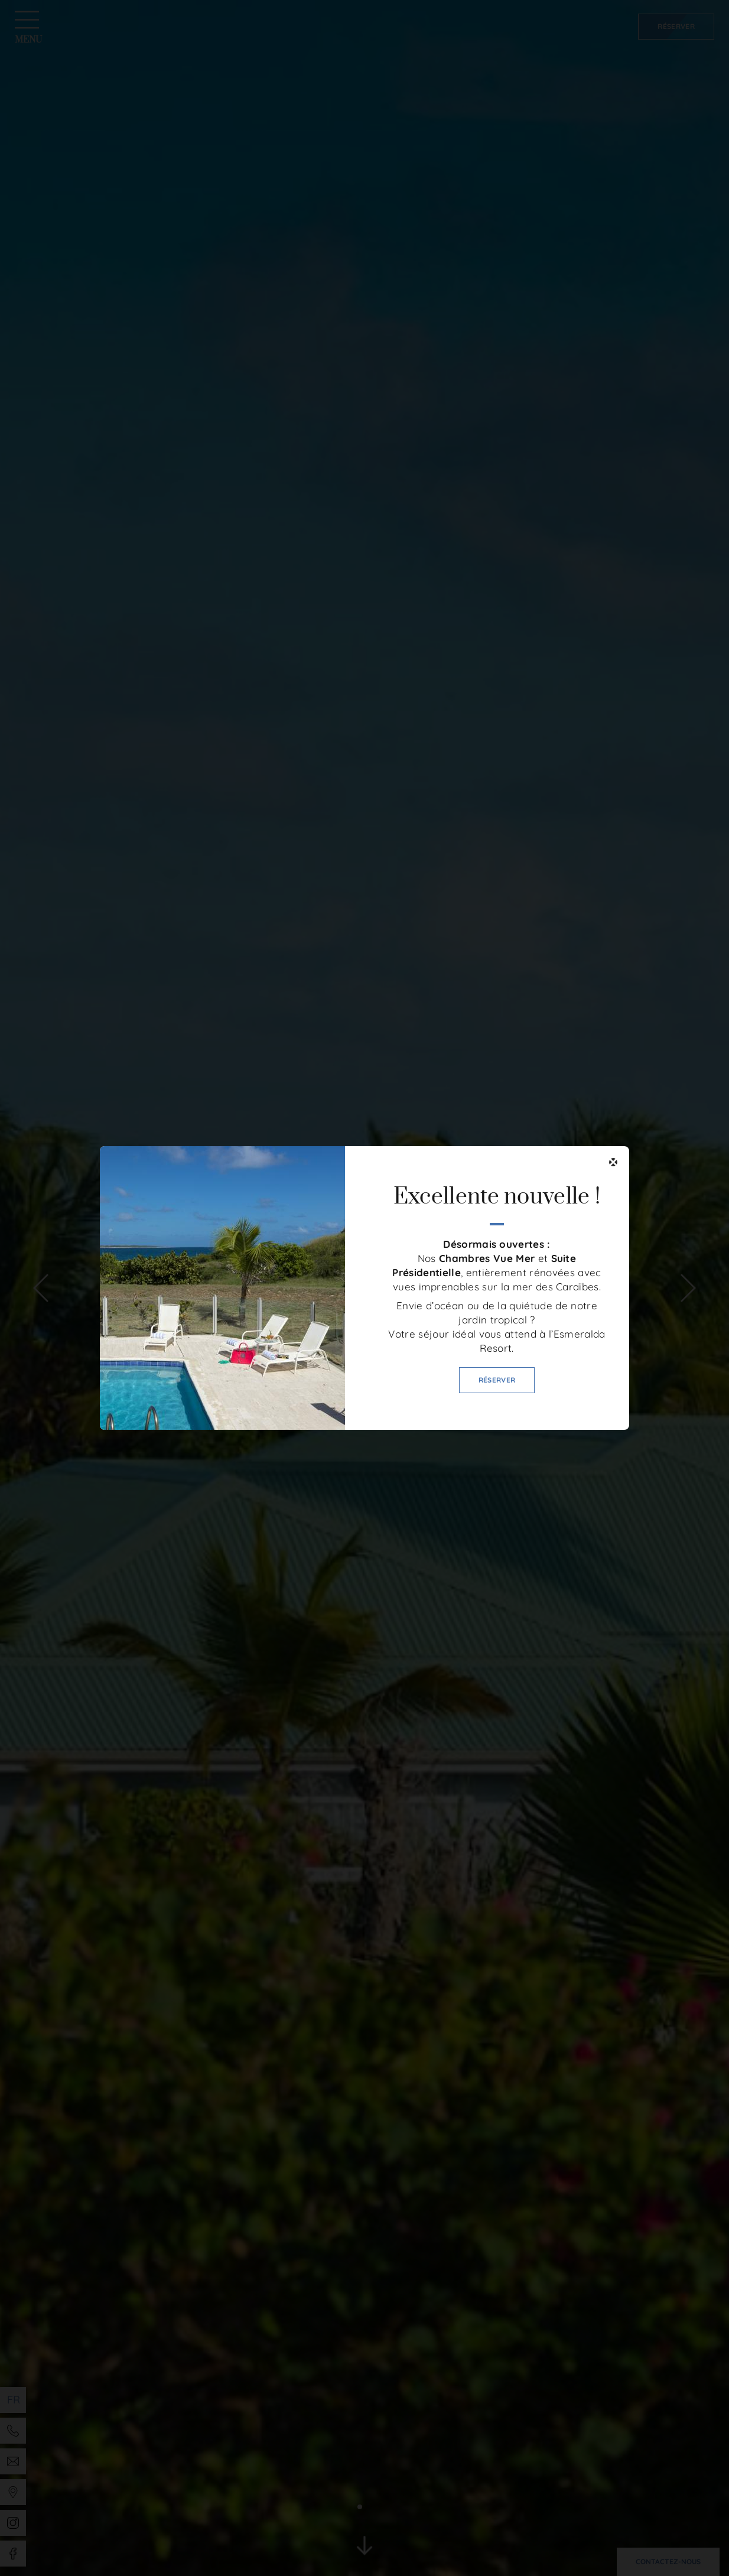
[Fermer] (613, 1162)
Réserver (497, 1379)
